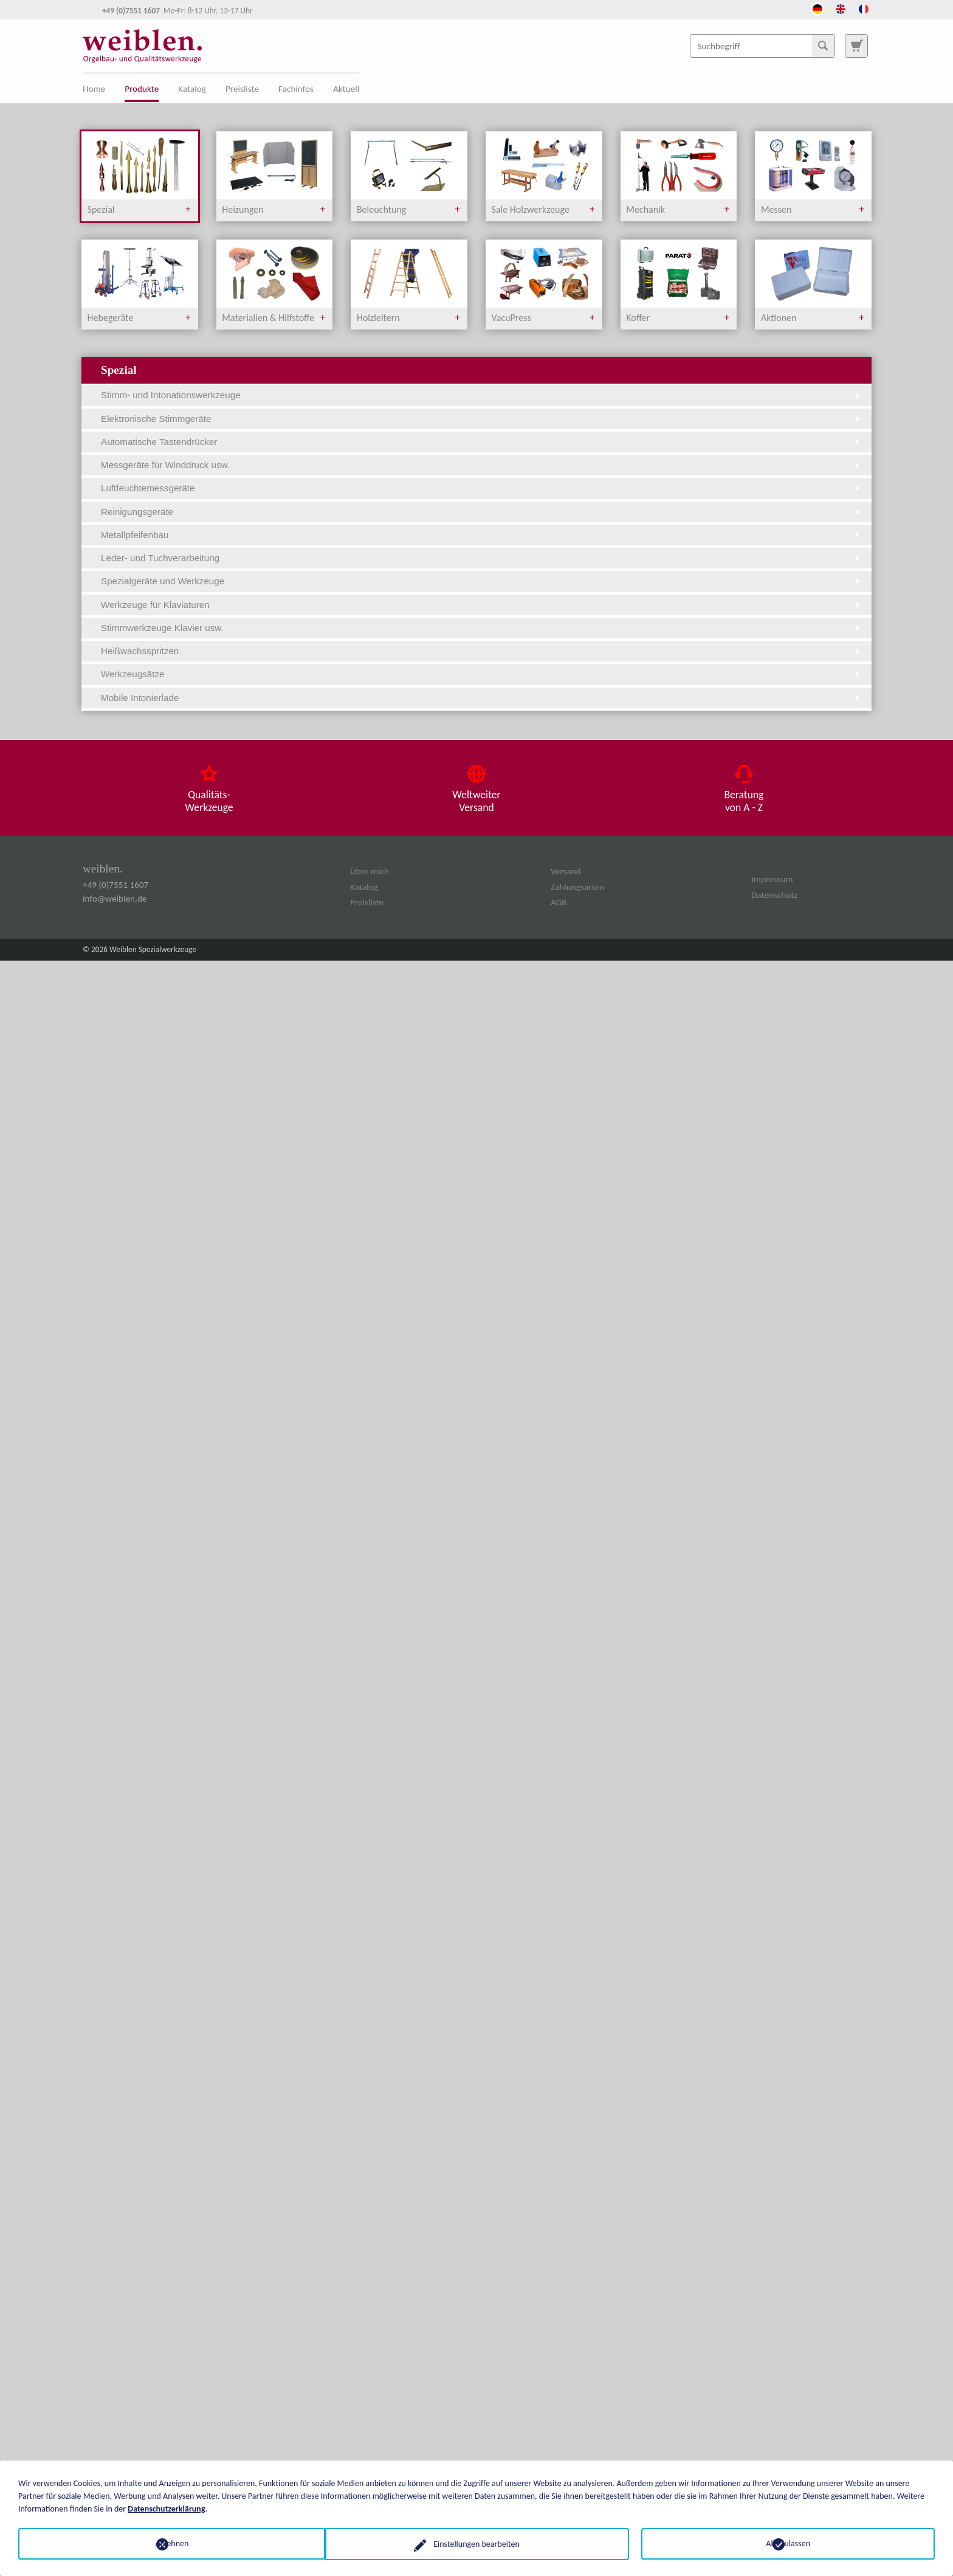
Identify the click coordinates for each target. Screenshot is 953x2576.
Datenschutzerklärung (166, 2508)
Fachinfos (296, 88)
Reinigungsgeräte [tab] (481, 511)
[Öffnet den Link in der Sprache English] (840, 8)
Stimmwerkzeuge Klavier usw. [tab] (481, 628)
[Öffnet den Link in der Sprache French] (863, 8)
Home (94, 88)
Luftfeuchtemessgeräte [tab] (481, 488)
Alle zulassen (788, 2543)
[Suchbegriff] (762, 45)
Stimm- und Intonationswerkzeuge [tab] (481, 395)
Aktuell (346, 88)
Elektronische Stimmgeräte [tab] (481, 418)
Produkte (142, 88)
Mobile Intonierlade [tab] (481, 697)
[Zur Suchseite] (856, 45)
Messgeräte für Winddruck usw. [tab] (481, 465)
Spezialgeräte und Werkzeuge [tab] (481, 581)
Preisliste (242, 88)
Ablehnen (165, 2543)
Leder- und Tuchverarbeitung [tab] (481, 558)
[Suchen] (823, 46)
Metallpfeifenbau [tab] (481, 535)
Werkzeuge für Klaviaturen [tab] (481, 604)
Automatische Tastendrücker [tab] (481, 442)
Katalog (192, 88)
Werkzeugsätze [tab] (481, 674)
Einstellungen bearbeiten (476, 2543)
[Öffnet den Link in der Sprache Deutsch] (817, 8)
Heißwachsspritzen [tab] (481, 651)
